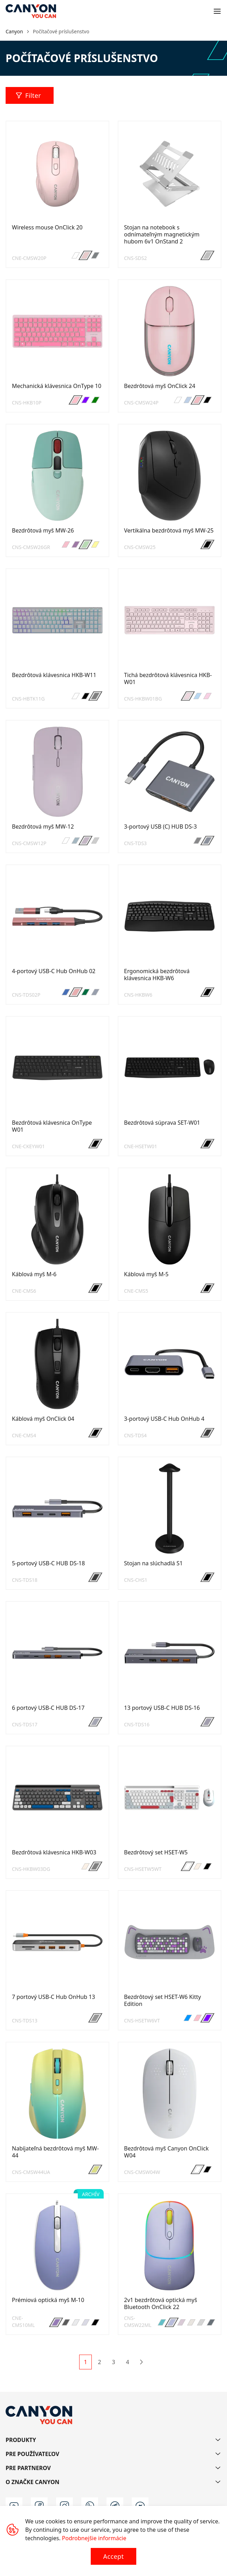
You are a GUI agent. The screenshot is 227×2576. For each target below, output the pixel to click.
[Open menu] (217, 11)
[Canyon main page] (31, 11)
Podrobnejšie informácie (94, 2538)
